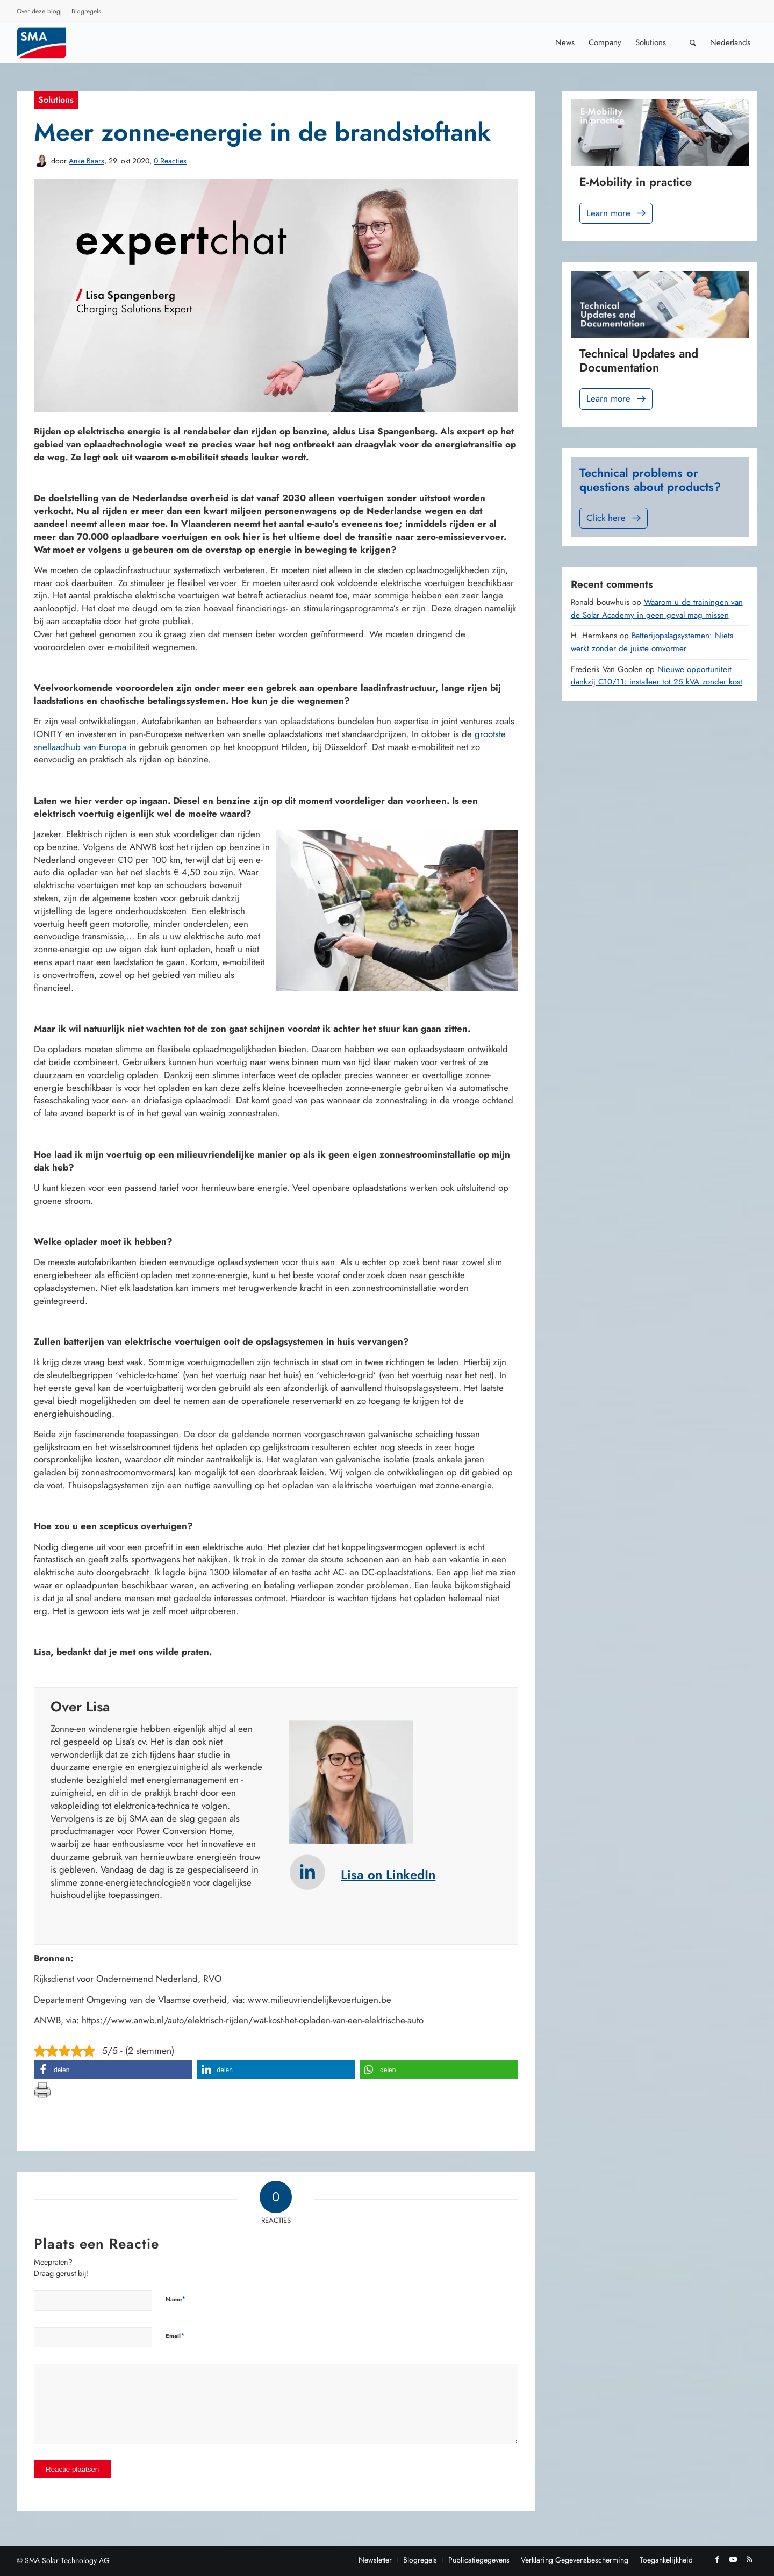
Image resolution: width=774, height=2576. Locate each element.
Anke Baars (86, 160)
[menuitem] (39, 13)
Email (175, 2335)
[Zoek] (693, 43)
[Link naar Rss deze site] (749, 2559)
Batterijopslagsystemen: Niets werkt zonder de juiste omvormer (652, 642)
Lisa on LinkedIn (388, 1874)
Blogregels (86, 11)
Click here (614, 518)
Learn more (617, 213)
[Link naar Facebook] (717, 2559)
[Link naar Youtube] (733, 2559)
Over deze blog (38, 11)
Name (176, 2299)
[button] (113, 2069)
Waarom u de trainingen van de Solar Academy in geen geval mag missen (657, 608)
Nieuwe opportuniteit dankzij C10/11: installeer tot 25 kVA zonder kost (656, 675)
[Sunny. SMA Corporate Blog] (49, 43)
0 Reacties (170, 160)
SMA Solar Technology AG (67, 2560)
